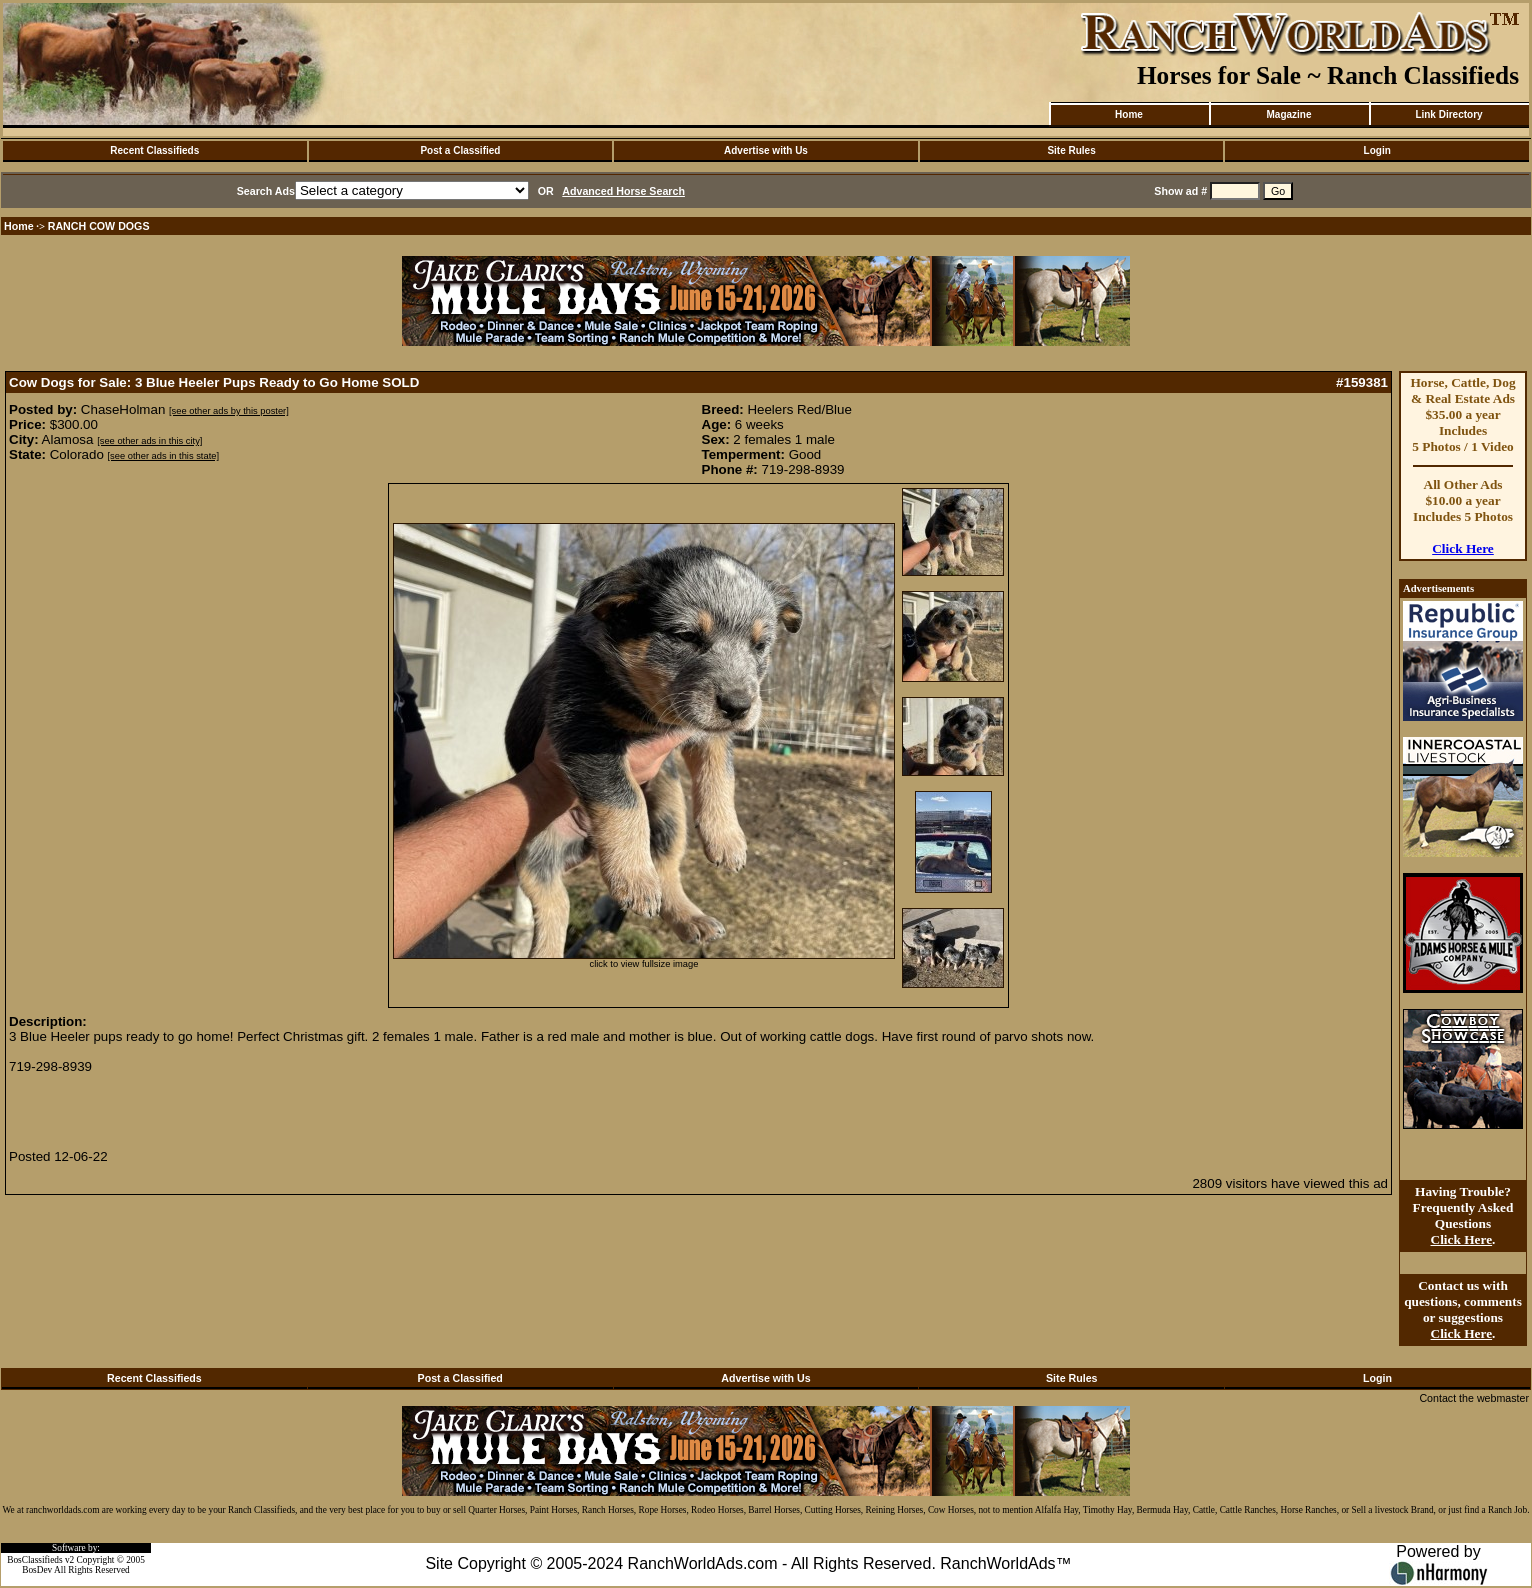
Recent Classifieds (154, 150)
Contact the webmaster (1474, 1398)
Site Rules (1071, 150)
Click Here (1463, 548)
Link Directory (1448, 114)
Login (1377, 150)
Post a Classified (460, 150)
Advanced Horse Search (623, 191)
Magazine (1288, 114)
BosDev (37, 1570)
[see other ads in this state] (163, 456)
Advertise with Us (766, 150)
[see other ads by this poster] (229, 411)
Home (1129, 114)
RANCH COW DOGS (99, 226)
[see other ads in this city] (149, 441)
